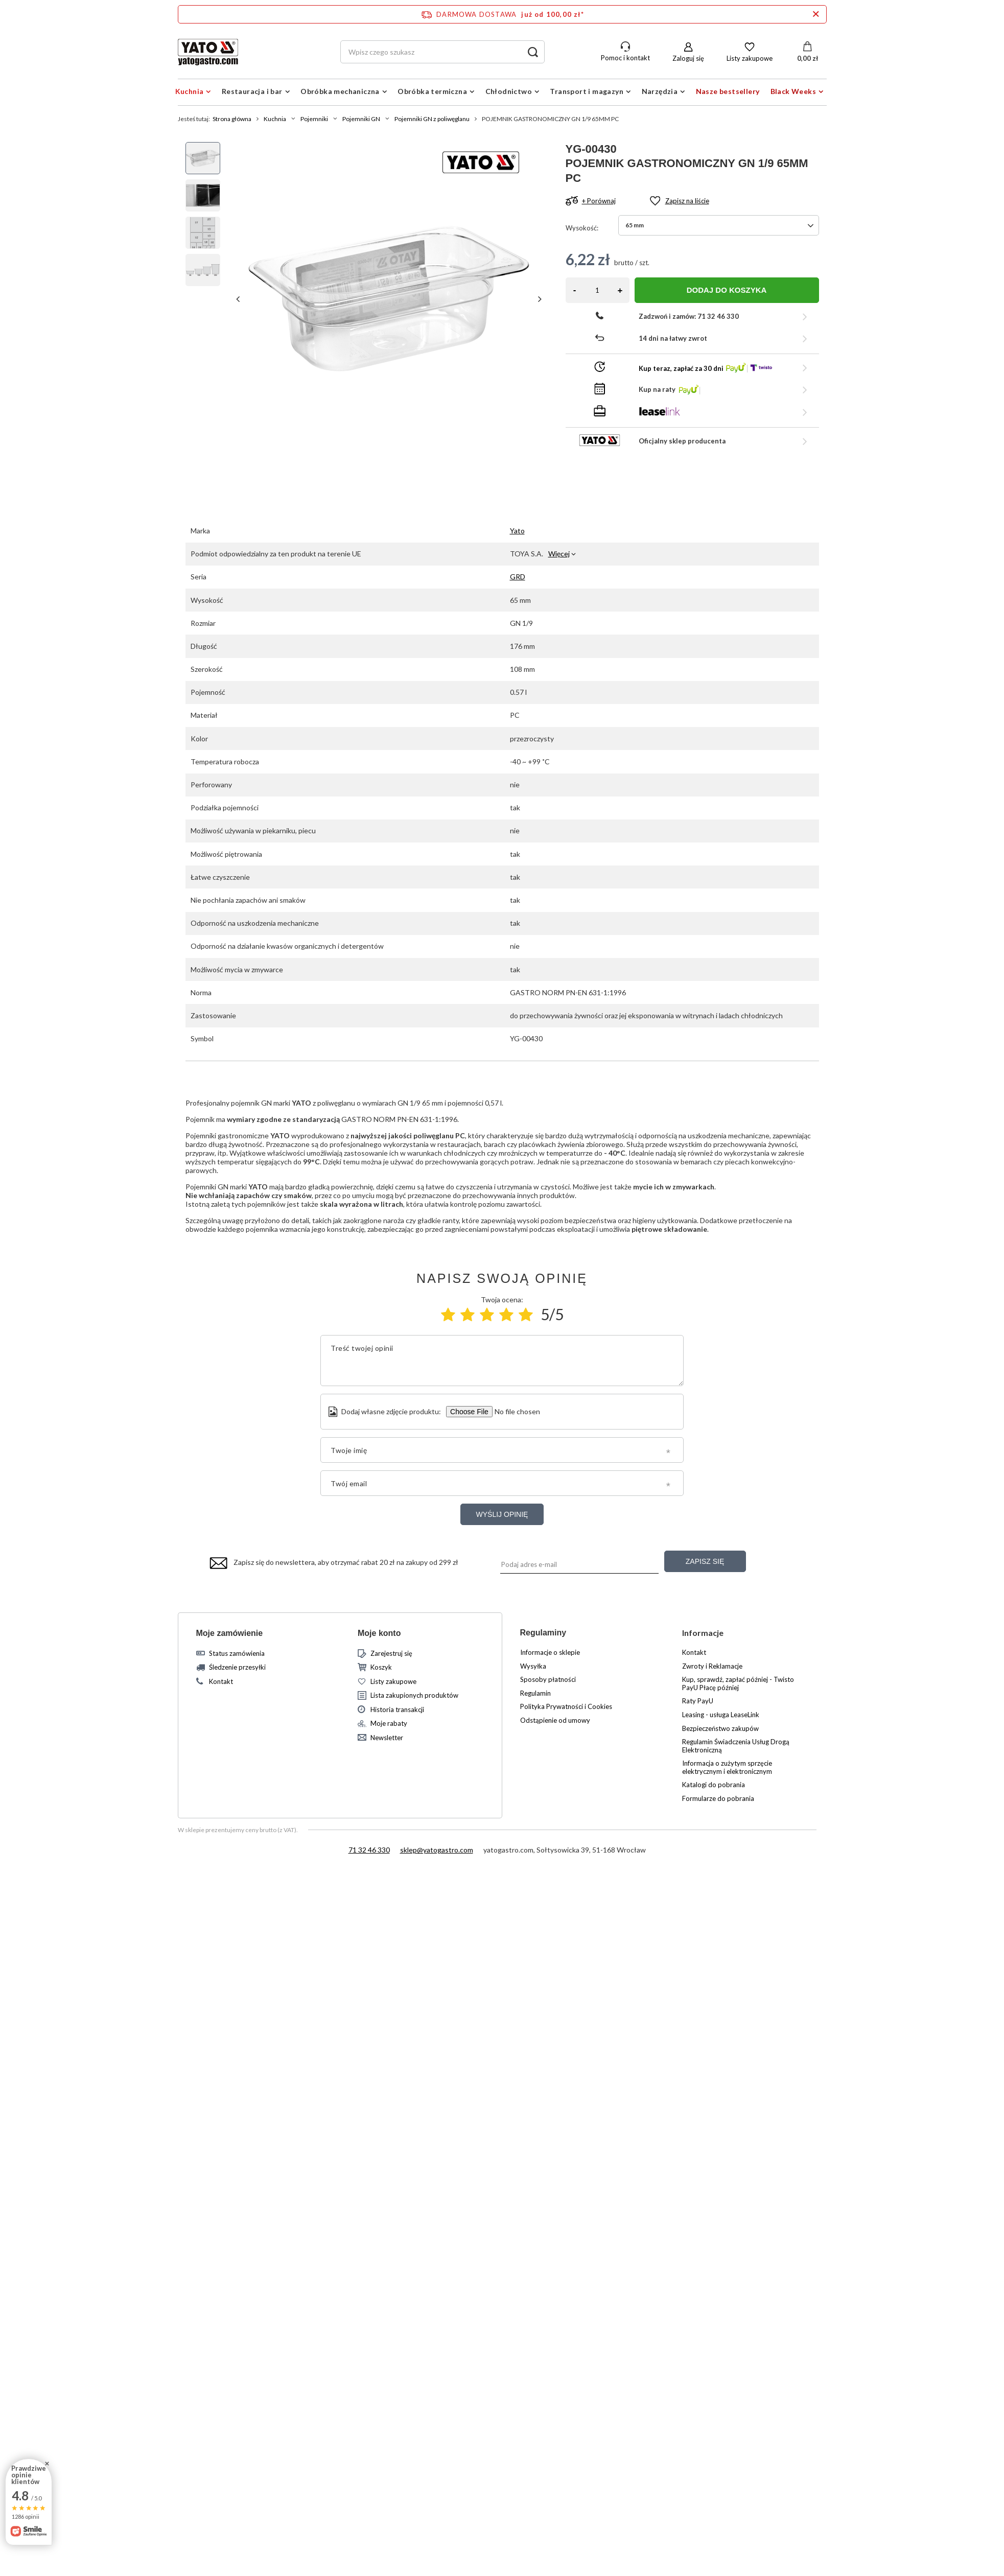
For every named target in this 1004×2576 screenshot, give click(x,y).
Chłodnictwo (508, 91)
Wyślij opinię (502, 1514)
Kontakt (221, 1681)
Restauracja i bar (252, 91)
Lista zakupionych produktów (414, 1695)
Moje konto (379, 1633)
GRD (517, 576)
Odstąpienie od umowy (555, 1720)
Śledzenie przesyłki (237, 1667)
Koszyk (381, 1667)
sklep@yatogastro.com (436, 1849)
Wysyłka (533, 1666)
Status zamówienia (237, 1653)
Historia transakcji (397, 1710)
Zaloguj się (688, 58)
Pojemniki (314, 119)
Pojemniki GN (361, 119)
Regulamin (535, 1693)
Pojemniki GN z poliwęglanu (432, 119)
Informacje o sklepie (550, 1652)
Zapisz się (705, 1561)
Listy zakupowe (750, 58)
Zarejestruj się (391, 1653)
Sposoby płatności (548, 1679)
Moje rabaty (388, 1723)
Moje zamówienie (229, 1633)
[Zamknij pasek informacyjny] (816, 14)
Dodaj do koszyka (727, 290)
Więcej (559, 553)
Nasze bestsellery (728, 91)
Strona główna (232, 119)
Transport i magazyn (586, 91)
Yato (517, 530)
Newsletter (386, 1738)
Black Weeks (793, 91)
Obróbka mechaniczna (340, 91)
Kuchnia (189, 91)
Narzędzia (660, 91)
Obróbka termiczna (432, 91)
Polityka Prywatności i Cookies (566, 1707)
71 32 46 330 (369, 1849)
